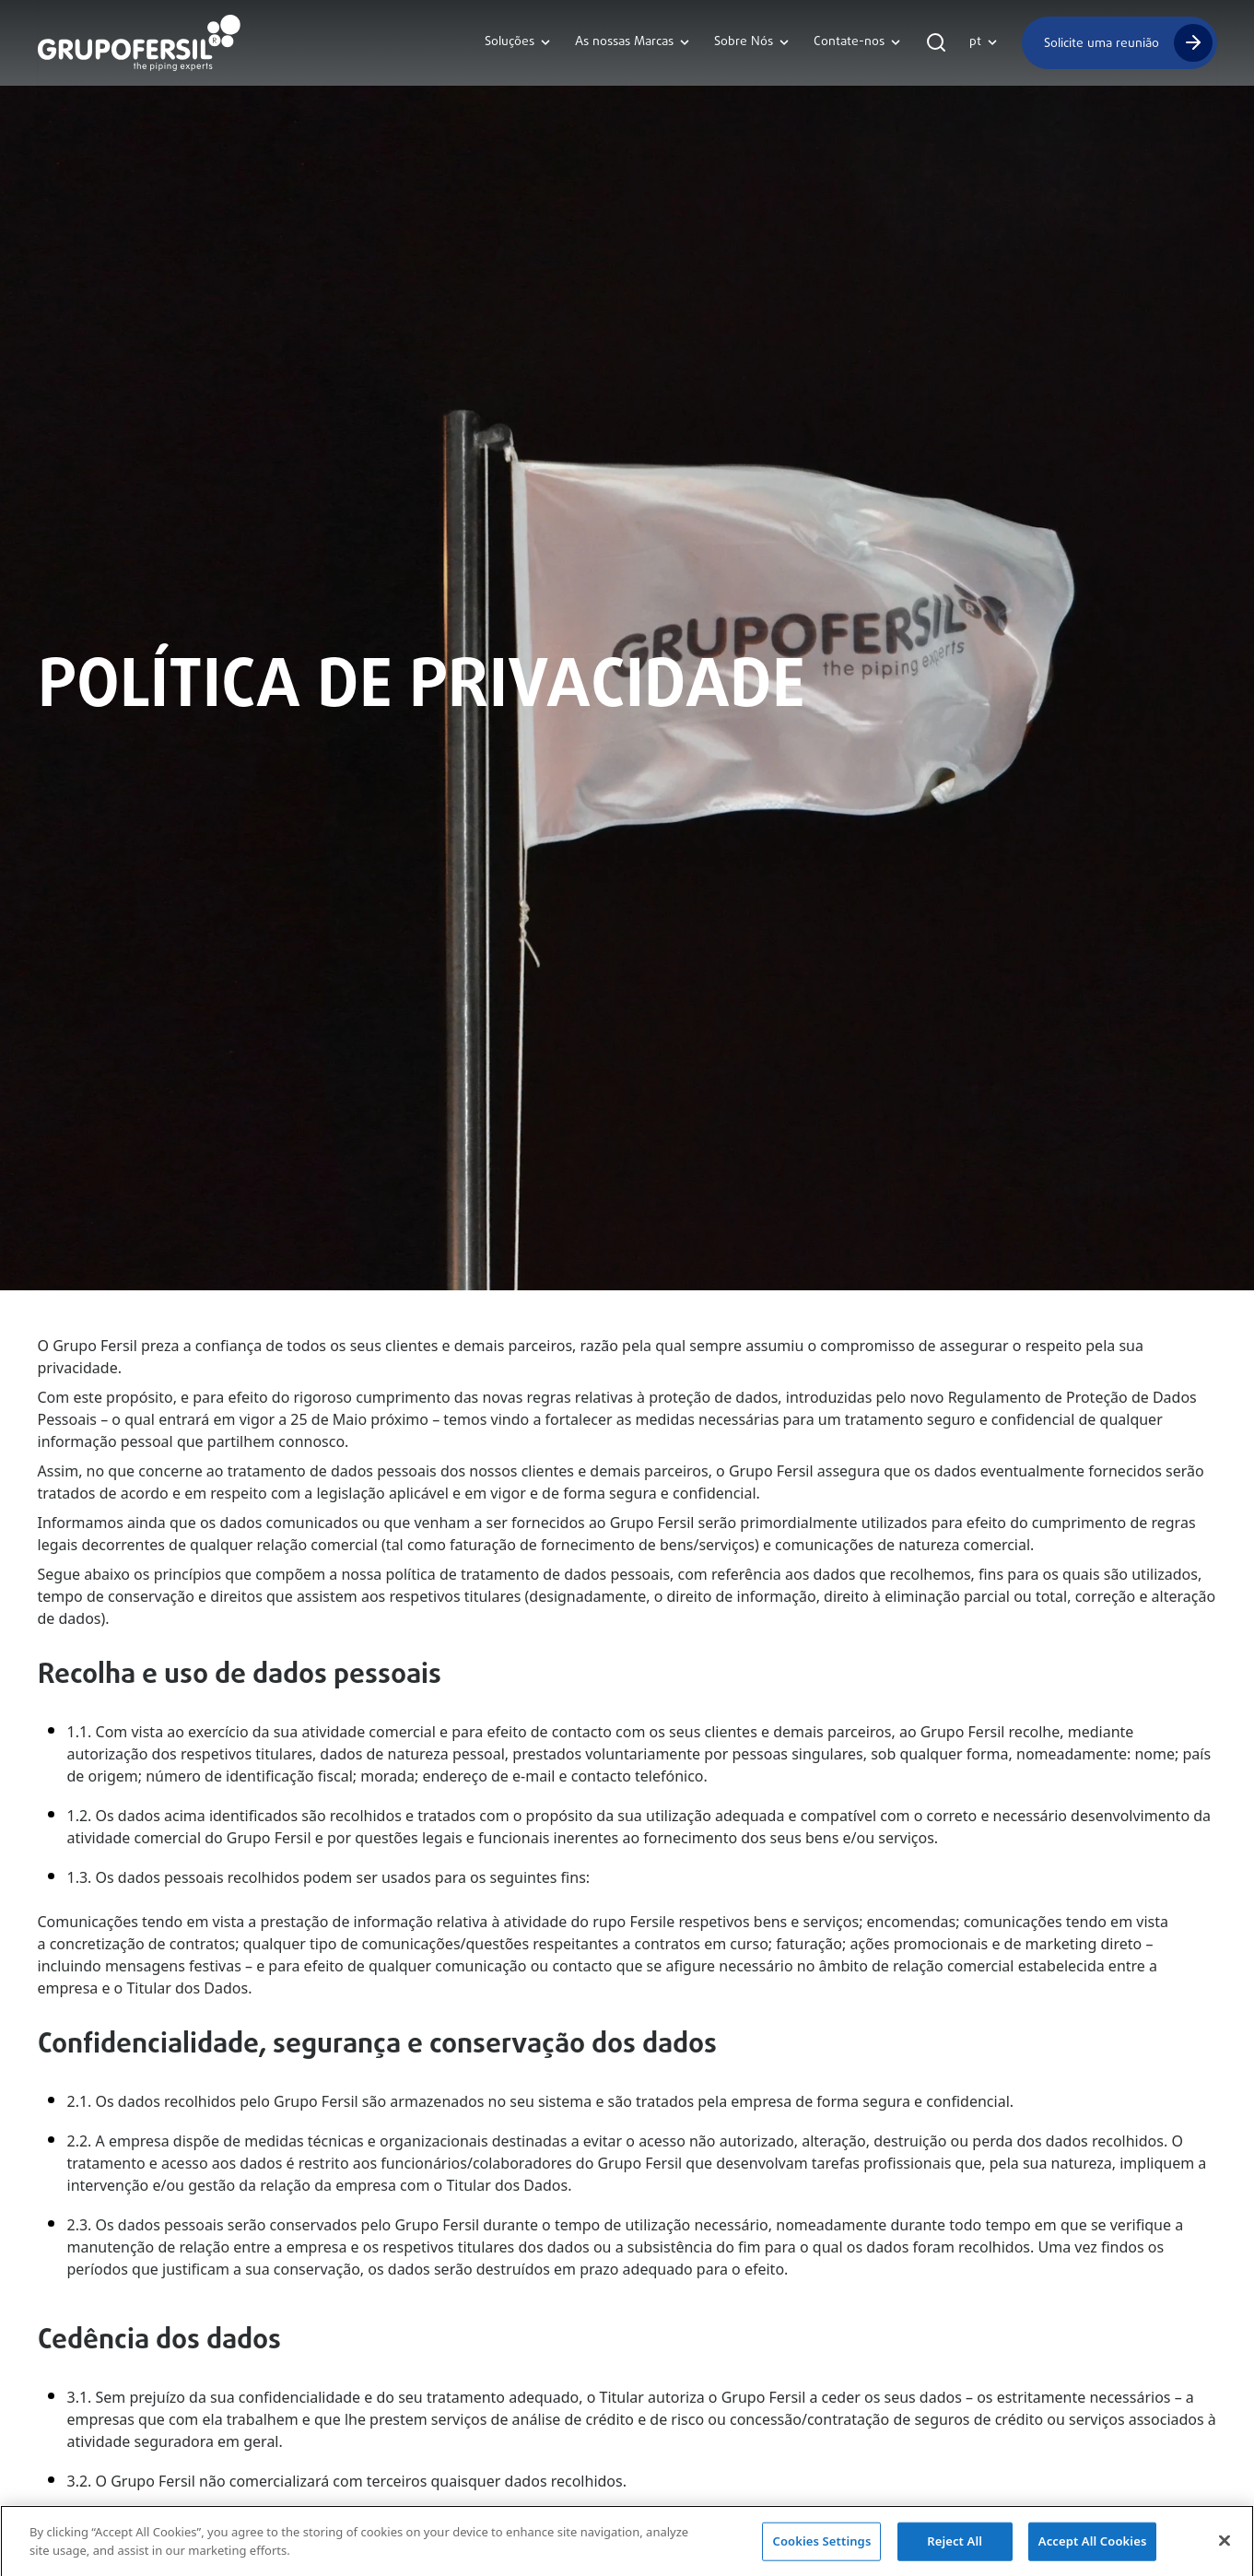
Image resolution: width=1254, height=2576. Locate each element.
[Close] (1224, 2546)
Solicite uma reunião (1101, 43)
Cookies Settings (821, 2546)
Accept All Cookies (1092, 2546)
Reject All (954, 2546)
